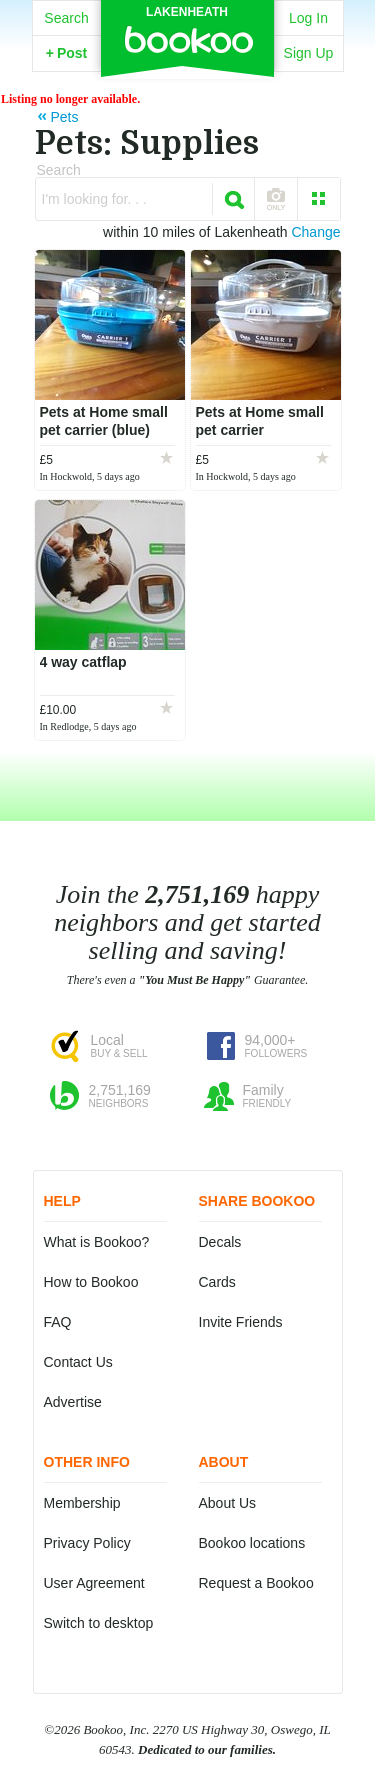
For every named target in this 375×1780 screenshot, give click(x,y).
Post (67, 53)
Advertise (73, 1402)
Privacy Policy (87, 1543)
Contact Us (78, 1362)
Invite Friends (241, 1322)
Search (66, 18)
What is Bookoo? (97, 1242)
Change (315, 232)
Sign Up (309, 53)
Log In (308, 18)
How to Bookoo (91, 1282)
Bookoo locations (252, 1543)
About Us (228, 1503)
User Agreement (94, 1583)
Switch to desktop (99, 1623)
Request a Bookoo (256, 1583)
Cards (217, 1282)
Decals (220, 1242)
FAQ (58, 1322)
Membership (82, 1503)
